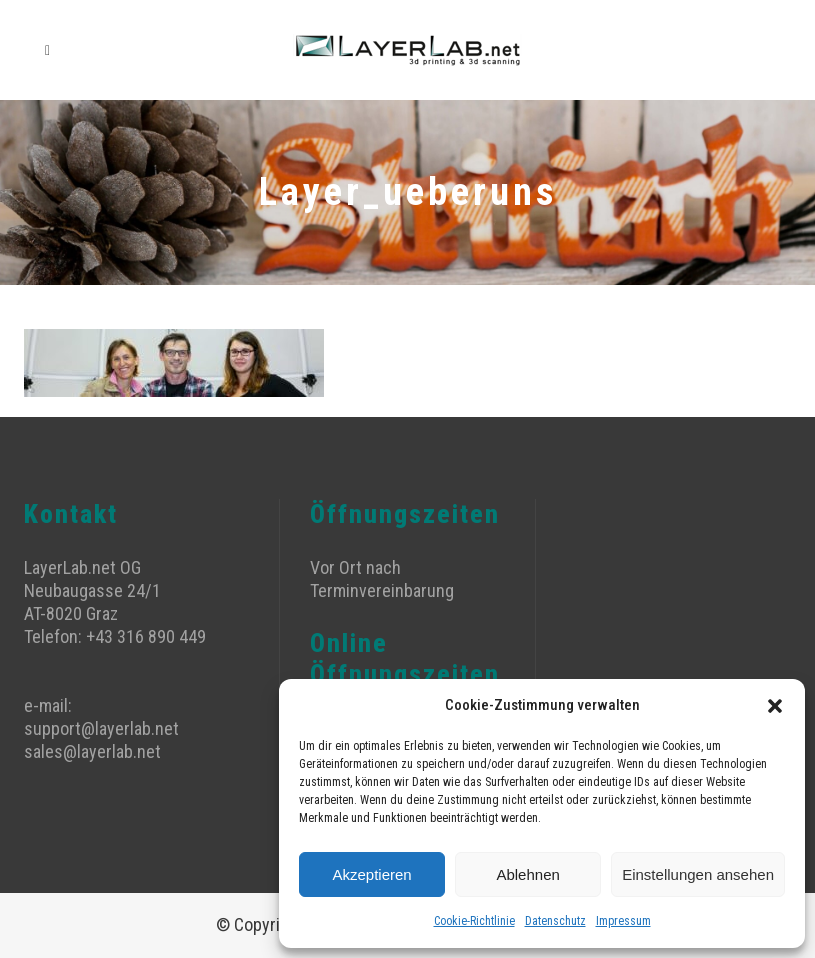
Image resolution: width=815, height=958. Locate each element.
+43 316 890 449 (146, 636)
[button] (775, 706)
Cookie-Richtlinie (474, 921)
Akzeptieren (371, 874)
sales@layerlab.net (92, 751)
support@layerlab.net (101, 728)
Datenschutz (555, 921)
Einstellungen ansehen (698, 874)
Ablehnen (527, 874)
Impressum (623, 921)
